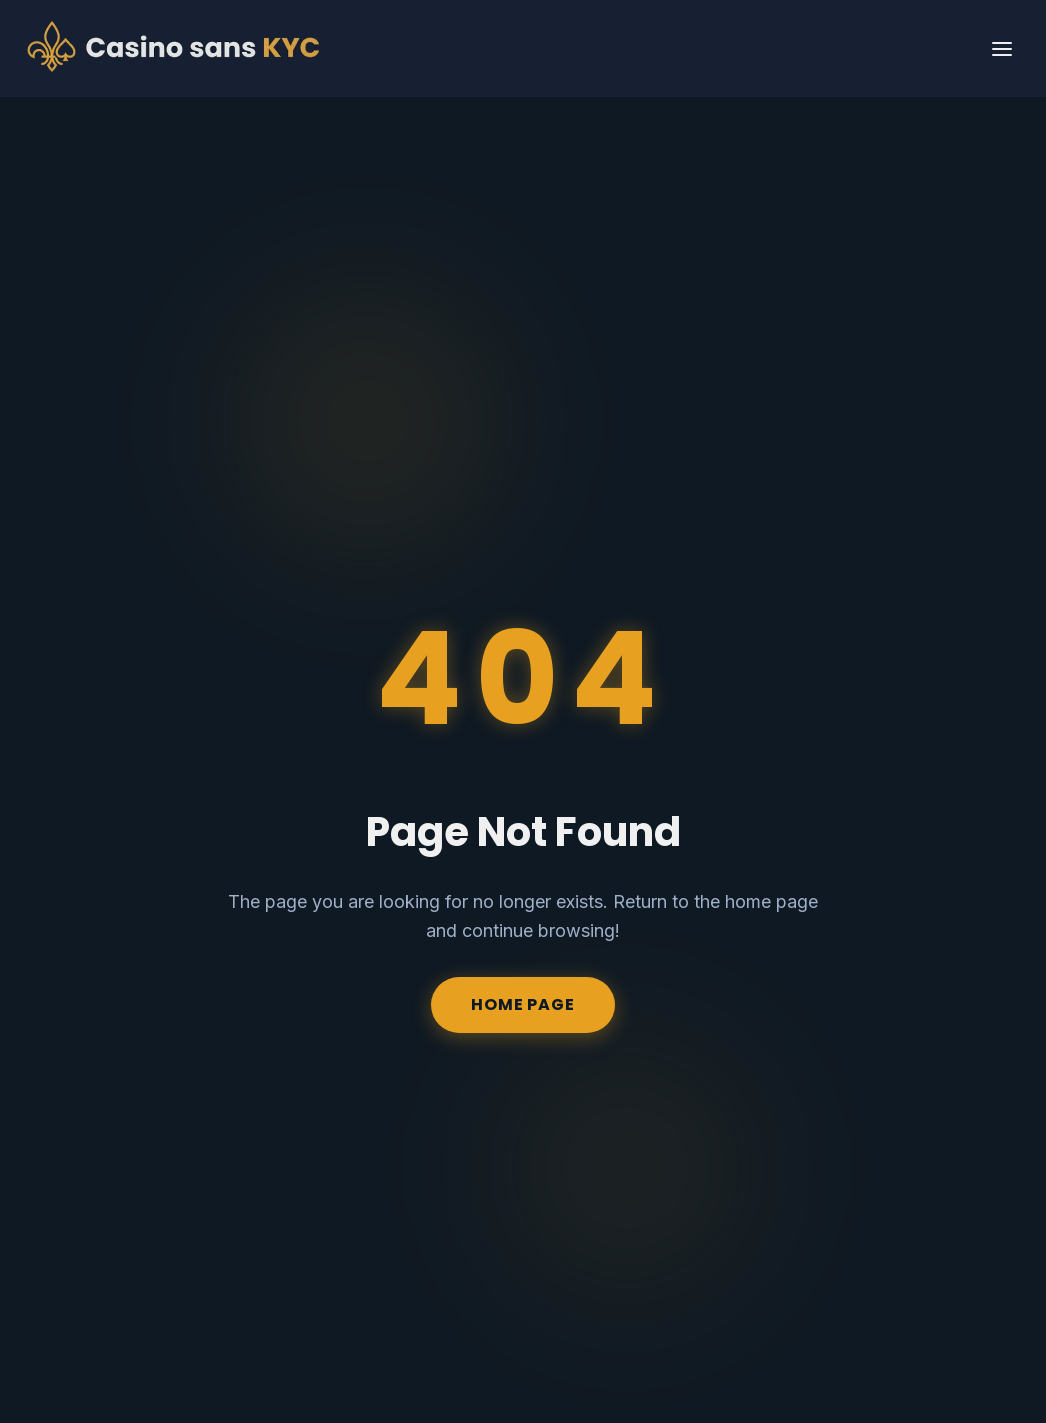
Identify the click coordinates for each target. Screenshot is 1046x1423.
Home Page (522, 1004)
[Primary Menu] (1002, 49)
